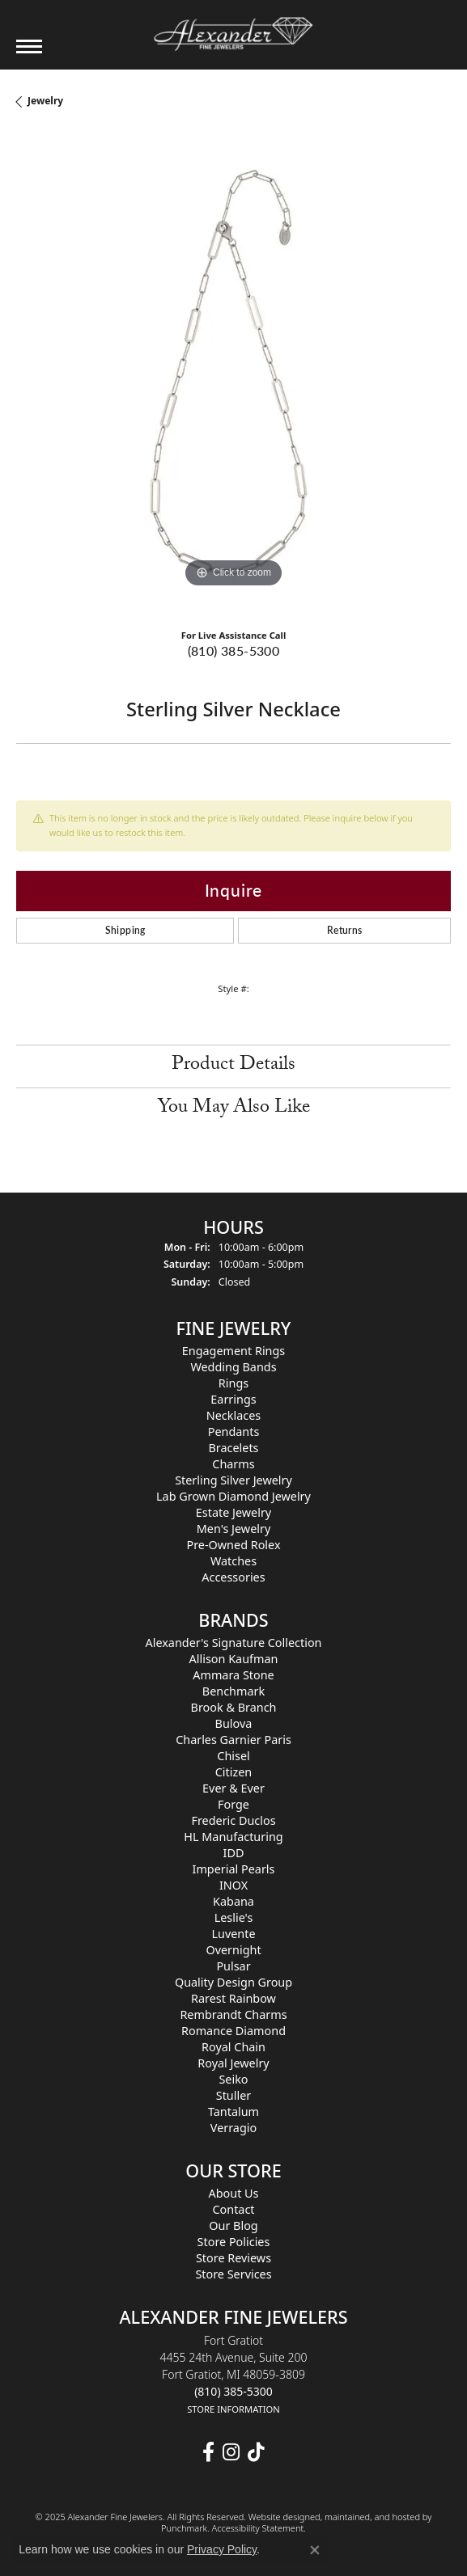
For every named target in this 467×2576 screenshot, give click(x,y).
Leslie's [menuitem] (233, 1917)
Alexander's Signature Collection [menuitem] (233, 1642)
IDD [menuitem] (233, 1852)
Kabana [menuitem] (233, 1901)
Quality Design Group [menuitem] (233, 1982)
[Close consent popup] (315, 2550)
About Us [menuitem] (234, 2193)
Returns (345, 930)
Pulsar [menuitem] (233, 1966)
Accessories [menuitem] (233, 1578)
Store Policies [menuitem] (233, 2241)
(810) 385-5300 (234, 650)
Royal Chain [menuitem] (233, 2046)
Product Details (233, 1066)
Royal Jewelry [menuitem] (233, 2063)
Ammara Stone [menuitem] (233, 1675)
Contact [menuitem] (233, 2209)
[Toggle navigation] (29, 46)
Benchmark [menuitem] (233, 1691)
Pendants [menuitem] (234, 1432)
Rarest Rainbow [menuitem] (233, 1998)
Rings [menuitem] (233, 1383)
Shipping (125, 930)
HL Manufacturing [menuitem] (233, 1836)
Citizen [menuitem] (234, 1772)
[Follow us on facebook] (208, 2453)
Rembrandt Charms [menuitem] (233, 2014)
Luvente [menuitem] (233, 1933)
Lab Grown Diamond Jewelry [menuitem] (233, 1497)
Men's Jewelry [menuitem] (234, 1529)
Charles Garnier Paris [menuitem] (233, 1739)
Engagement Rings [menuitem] (234, 1351)
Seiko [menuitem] (233, 2079)
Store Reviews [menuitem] (233, 2258)
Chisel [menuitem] (233, 1755)
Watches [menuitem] (233, 1561)
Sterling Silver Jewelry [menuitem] (233, 1481)
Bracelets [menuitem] (233, 1448)
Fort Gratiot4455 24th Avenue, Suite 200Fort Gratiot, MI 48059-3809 (234, 2374)
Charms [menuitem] (233, 1464)
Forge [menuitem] (233, 1804)
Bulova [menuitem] (234, 1723)
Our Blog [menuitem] (233, 2225)
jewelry (45, 101)
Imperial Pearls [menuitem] (234, 1869)
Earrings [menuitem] (233, 1400)
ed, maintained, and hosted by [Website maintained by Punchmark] (370, 2517)
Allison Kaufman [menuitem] (233, 1658)
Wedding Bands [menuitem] (233, 1367)
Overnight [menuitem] (233, 1949)
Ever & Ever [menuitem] (233, 1788)
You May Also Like (234, 1108)
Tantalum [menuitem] (233, 2111)
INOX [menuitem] (233, 1885)
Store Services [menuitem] (233, 2274)
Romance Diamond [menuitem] (233, 2030)
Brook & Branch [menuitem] (234, 1707)
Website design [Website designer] (279, 2517)
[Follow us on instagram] (231, 2453)
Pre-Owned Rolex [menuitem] (233, 1545)
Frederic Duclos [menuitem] (233, 1820)
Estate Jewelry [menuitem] (233, 1513)
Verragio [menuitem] (233, 2127)
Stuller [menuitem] (233, 2095)
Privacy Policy (222, 2549)
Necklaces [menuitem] (233, 1416)
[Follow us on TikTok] (256, 2453)
